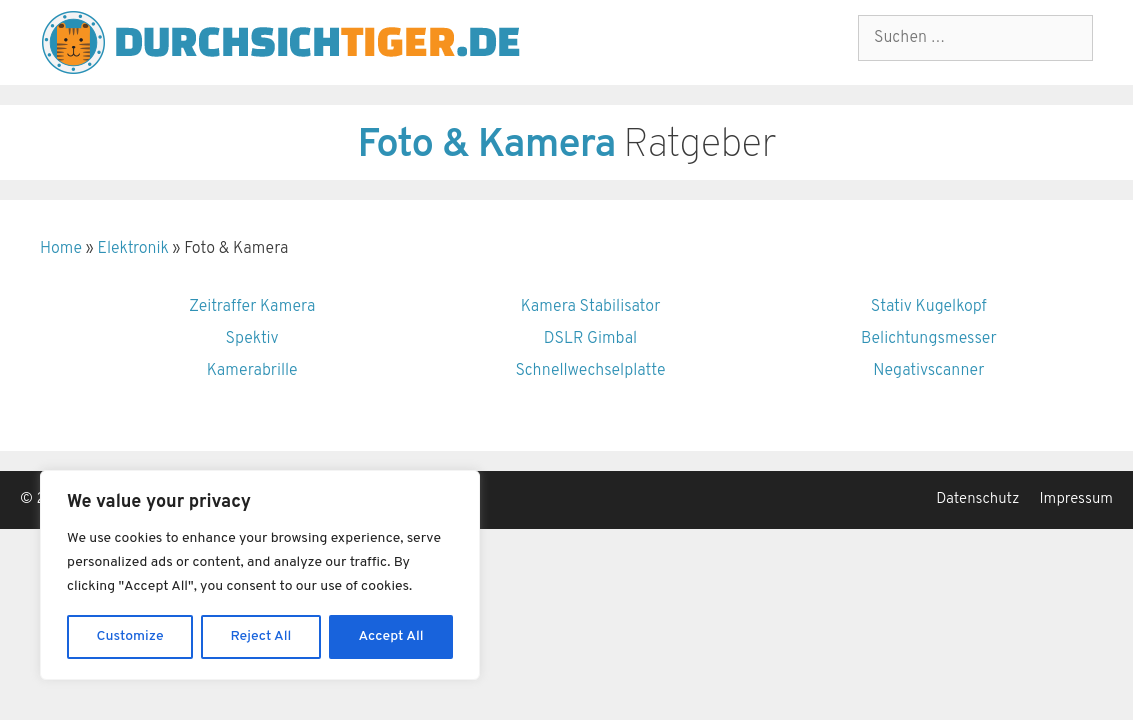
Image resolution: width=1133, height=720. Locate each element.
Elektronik (132, 249)
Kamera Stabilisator (591, 307)
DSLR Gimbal (590, 339)
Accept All (390, 636)
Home (61, 249)
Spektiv (252, 339)
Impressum (1076, 499)
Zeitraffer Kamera (252, 307)
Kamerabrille (252, 371)
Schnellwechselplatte (591, 371)
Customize (130, 636)
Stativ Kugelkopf (929, 307)
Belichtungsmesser (929, 339)
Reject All (261, 636)
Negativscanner (928, 371)
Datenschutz (977, 499)
